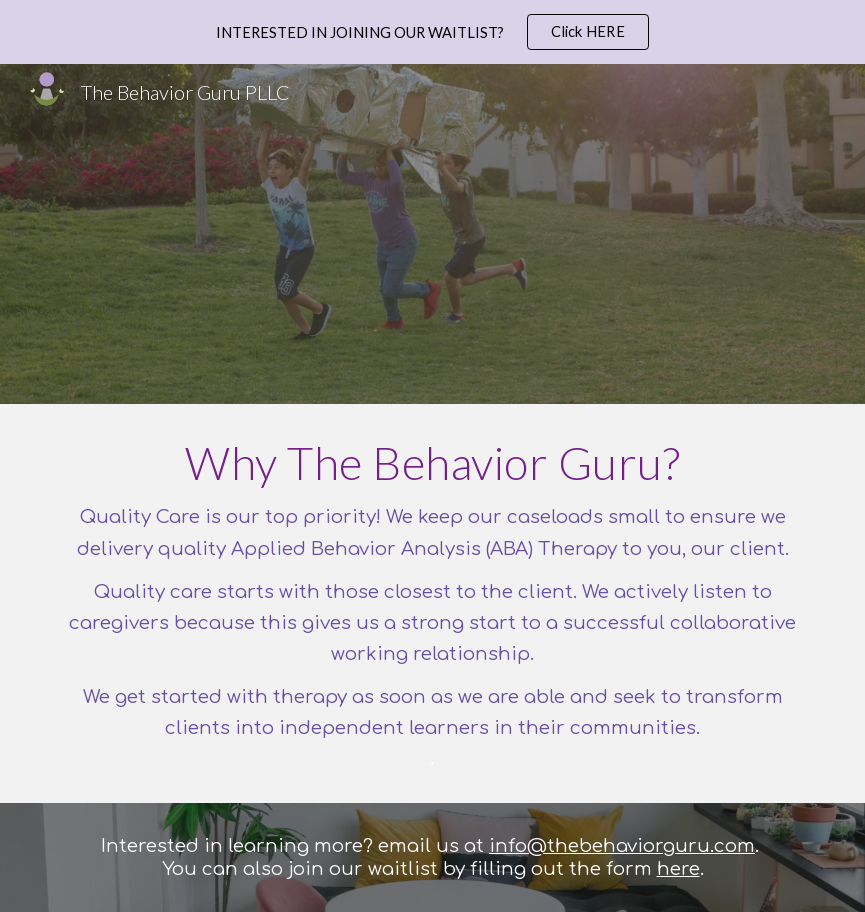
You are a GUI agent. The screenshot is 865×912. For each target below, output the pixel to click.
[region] (432, 32)
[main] (433, 603)
